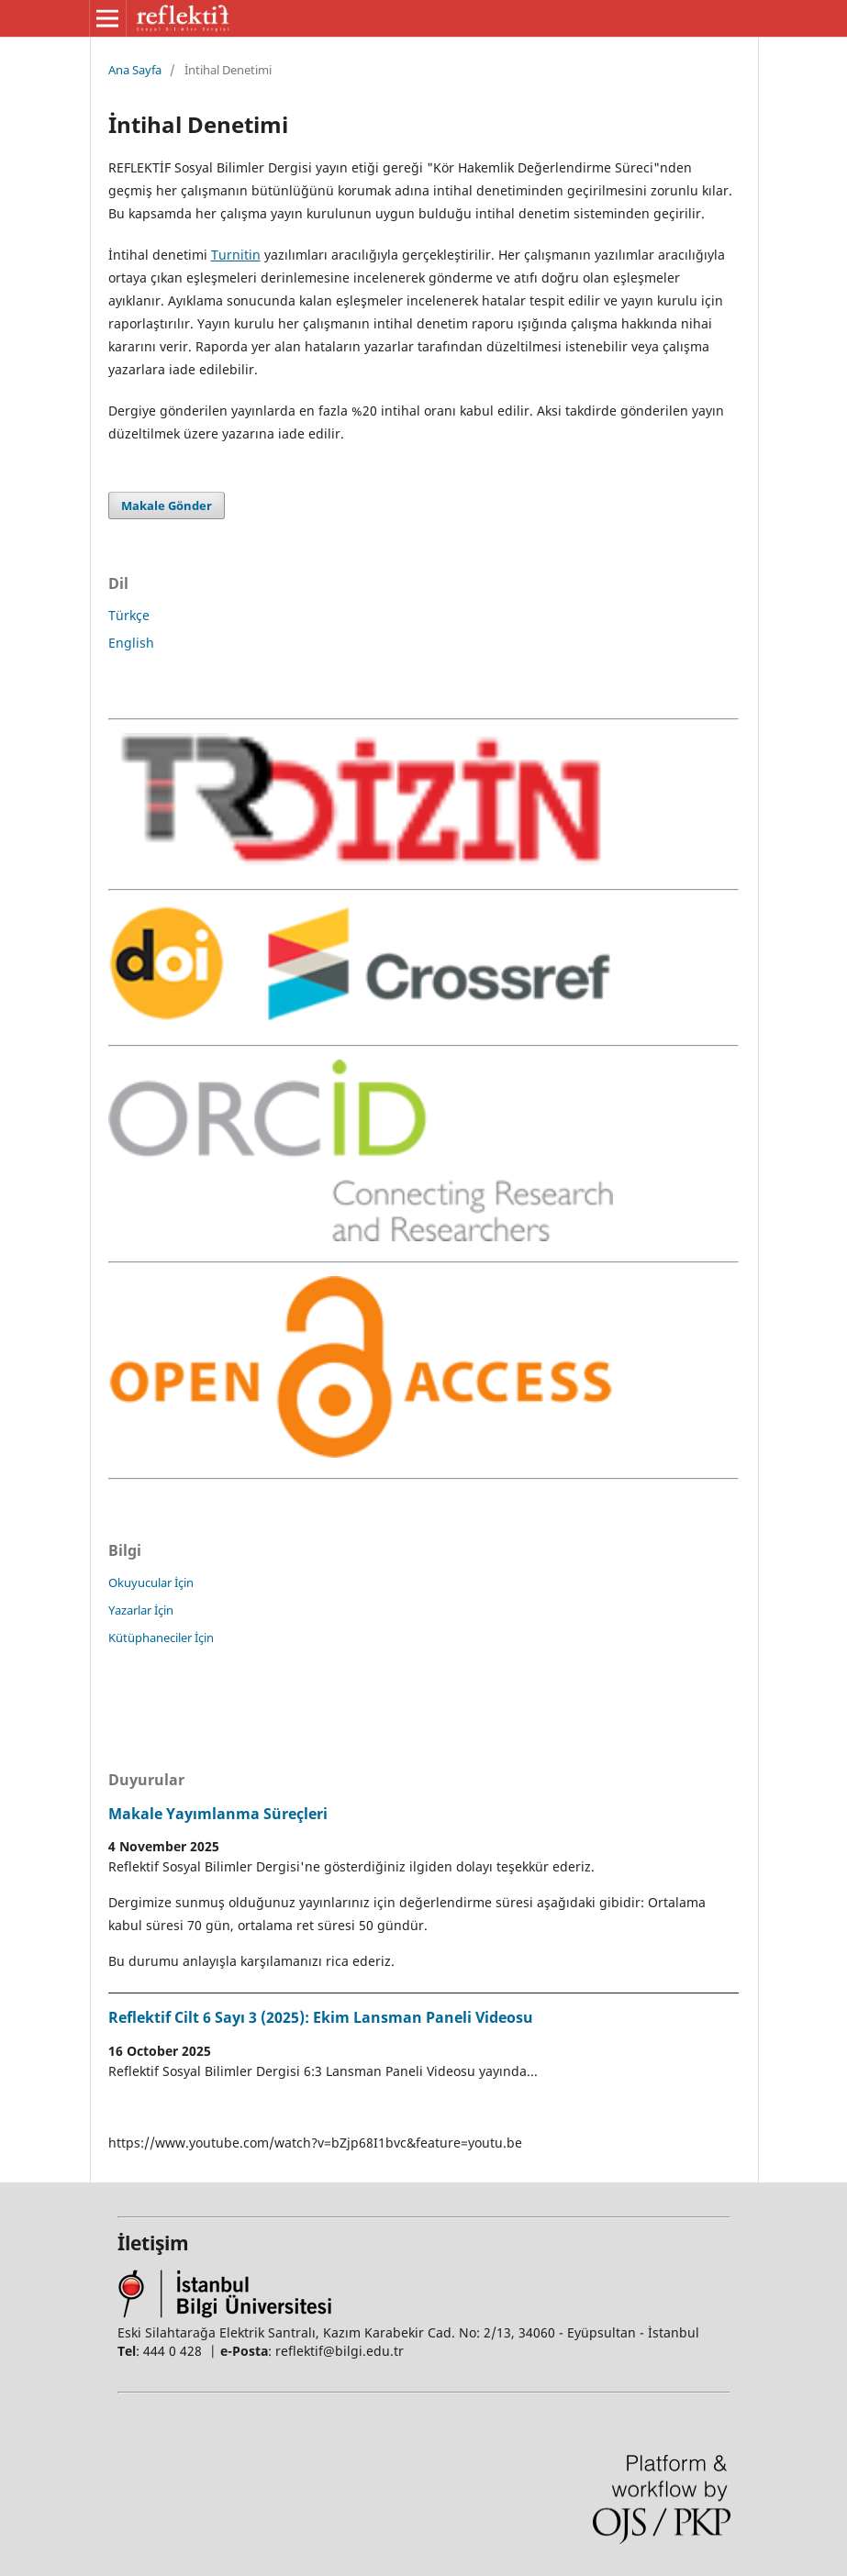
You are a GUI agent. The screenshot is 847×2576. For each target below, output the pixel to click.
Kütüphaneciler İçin (161, 1637)
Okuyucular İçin (151, 1582)
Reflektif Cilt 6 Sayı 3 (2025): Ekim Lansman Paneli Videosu (320, 2017)
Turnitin (236, 254)
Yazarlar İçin (140, 1610)
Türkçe (129, 615)
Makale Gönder (166, 505)
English (131, 642)
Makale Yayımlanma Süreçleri (218, 1814)
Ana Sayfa (135, 69)
